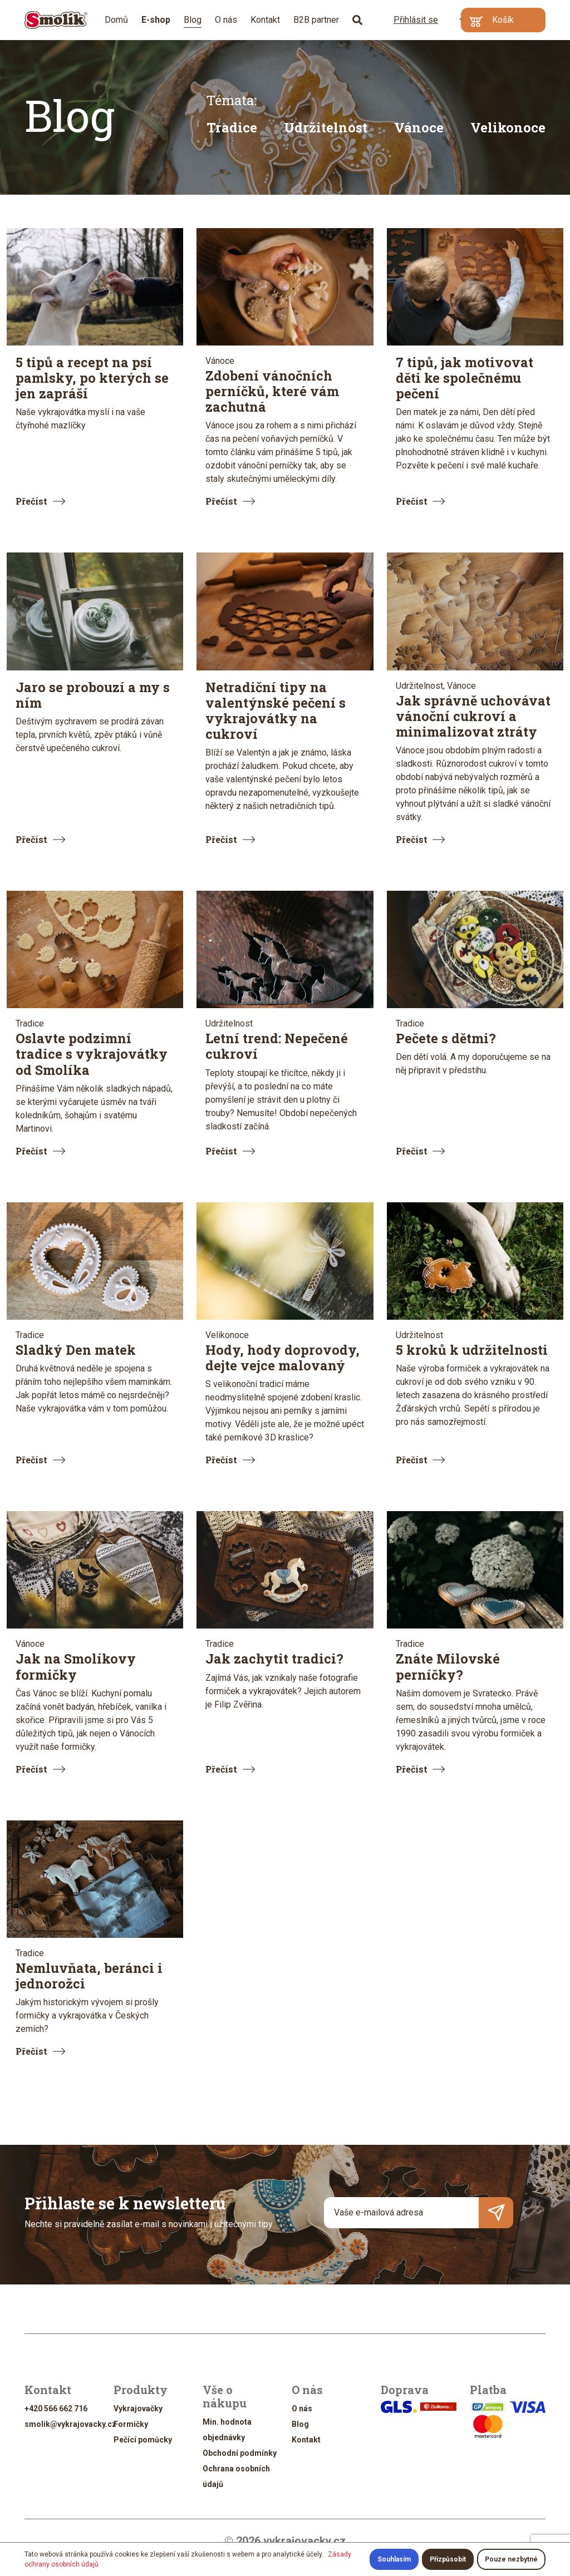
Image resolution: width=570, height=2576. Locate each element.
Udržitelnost (325, 127)
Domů (116, 19)
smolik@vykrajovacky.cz (70, 2424)
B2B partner (316, 19)
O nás (226, 19)
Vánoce (419, 127)
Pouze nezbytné (511, 2559)
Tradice (232, 127)
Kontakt (265, 19)
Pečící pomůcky (143, 2439)
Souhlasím (394, 2559)
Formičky (131, 2424)
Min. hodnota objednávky (227, 2429)
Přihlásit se (409, 19)
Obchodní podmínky (240, 2453)
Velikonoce (508, 127)
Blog (193, 19)
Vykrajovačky (138, 2408)
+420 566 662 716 (55, 2408)
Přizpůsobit (448, 2559)
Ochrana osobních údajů (236, 2476)
